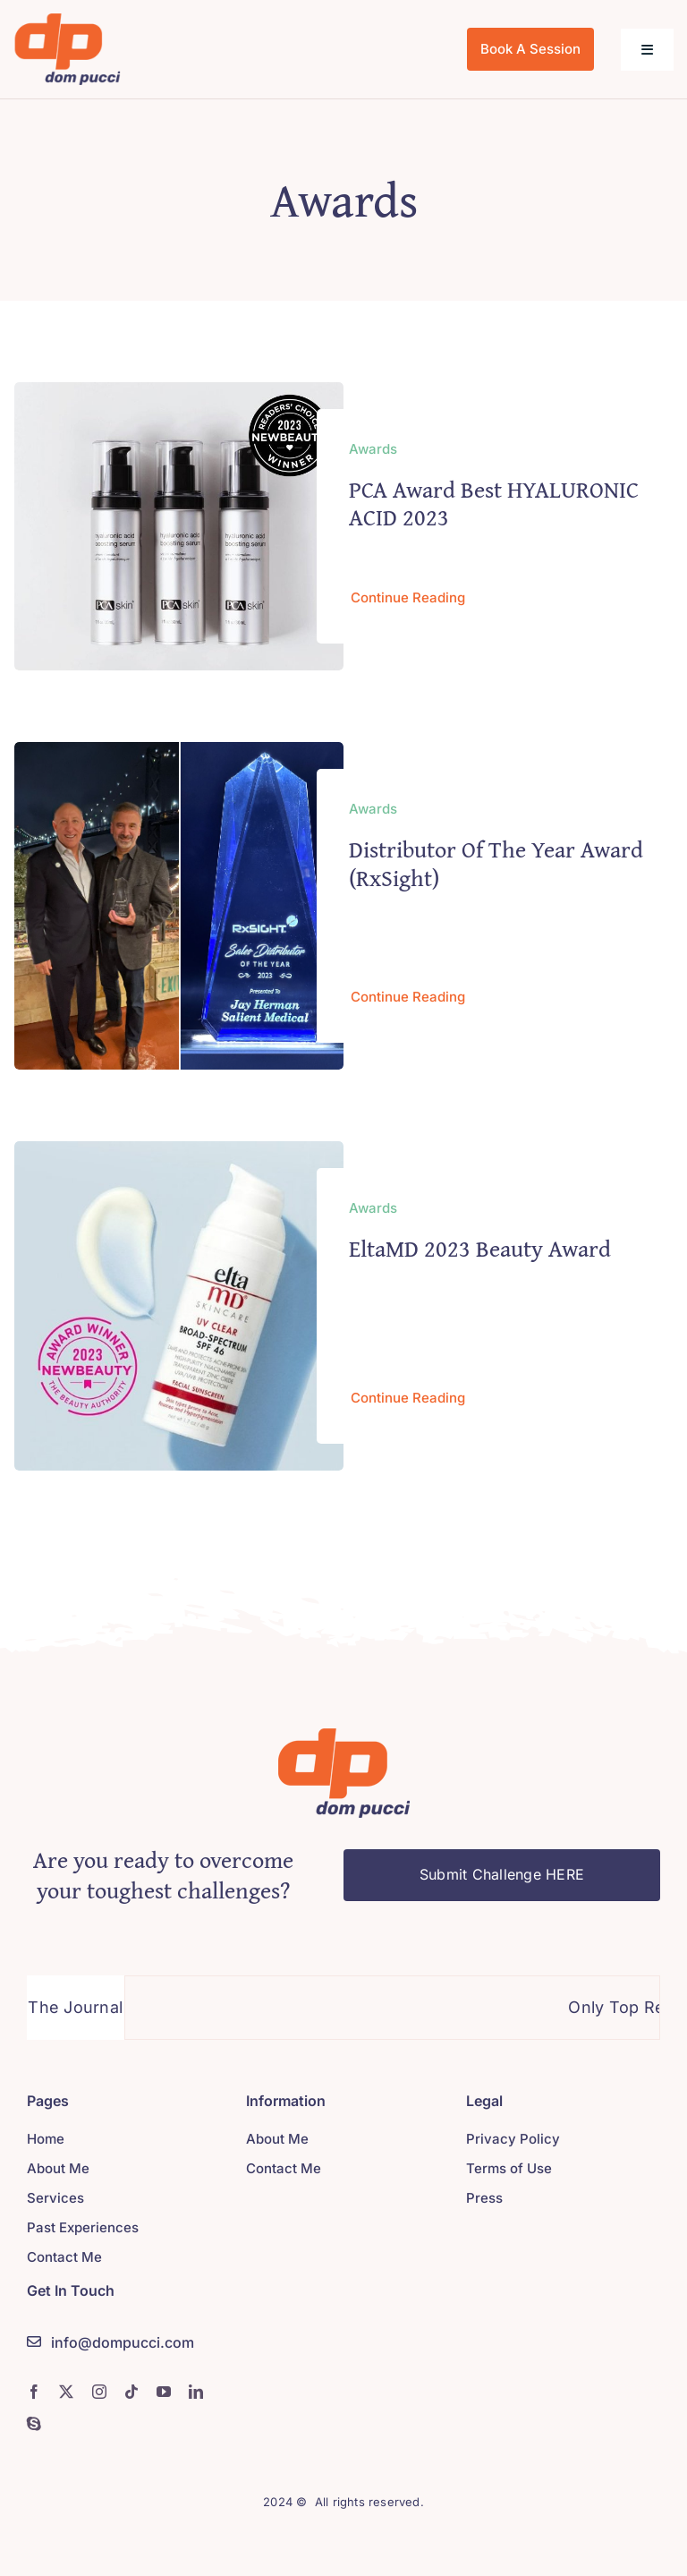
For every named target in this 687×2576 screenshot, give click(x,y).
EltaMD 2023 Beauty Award (480, 1248)
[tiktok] (131, 2391)
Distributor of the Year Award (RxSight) (496, 863)
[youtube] (164, 2391)
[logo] (67, 21)
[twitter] (66, 2391)
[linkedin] (196, 2391)
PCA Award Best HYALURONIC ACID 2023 (494, 503)
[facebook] (34, 2391)
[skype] (34, 2424)
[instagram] (99, 2391)
